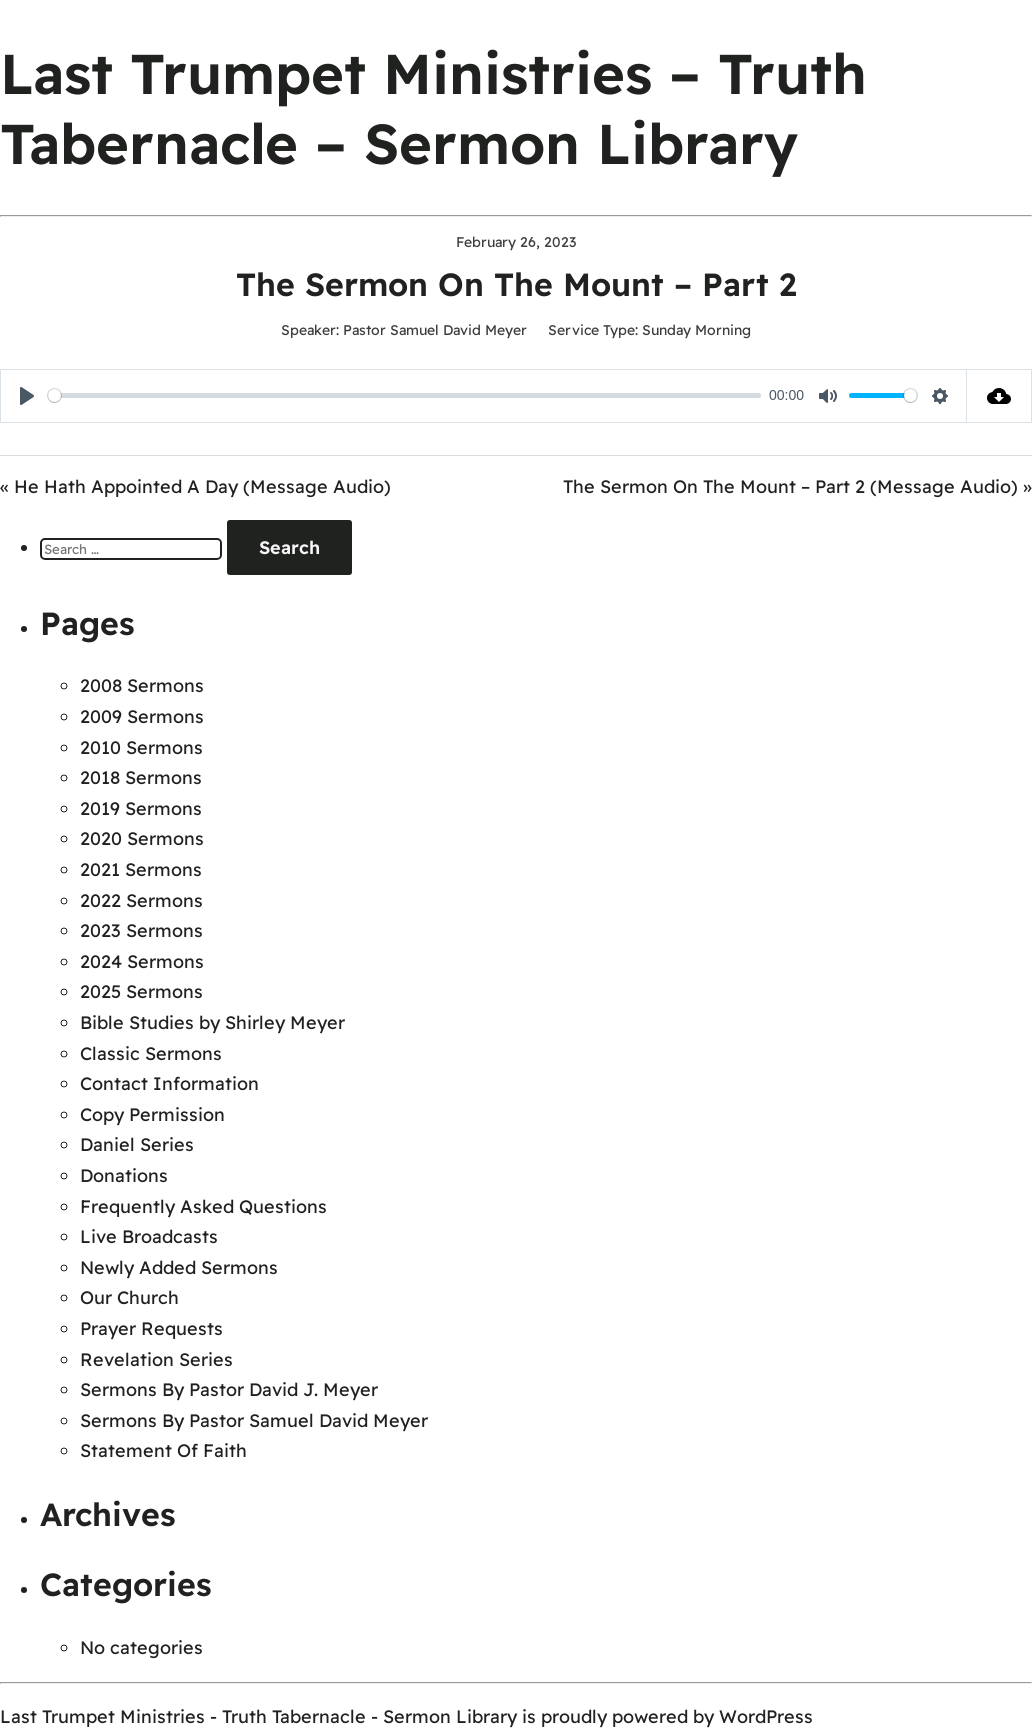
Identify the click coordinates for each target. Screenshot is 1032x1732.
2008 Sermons (142, 685)
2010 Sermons (141, 747)
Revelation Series (156, 1359)
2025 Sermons (141, 991)
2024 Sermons (142, 961)
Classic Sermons (151, 1053)
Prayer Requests (151, 1328)
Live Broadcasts (149, 1236)
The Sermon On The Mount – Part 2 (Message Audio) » (797, 486)
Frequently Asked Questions (203, 1206)
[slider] (404, 395)
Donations (124, 1175)
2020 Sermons (142, 838)
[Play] (27, 396)
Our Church (129, 1297)
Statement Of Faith (163, 1450)
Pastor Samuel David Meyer (435, 330)
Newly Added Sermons (179, 1267)
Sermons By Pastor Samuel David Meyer (254, 1420)
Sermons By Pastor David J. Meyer (229, 1389)
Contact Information (169, 1083)
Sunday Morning (696, 330)
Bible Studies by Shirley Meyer (212, 1022)
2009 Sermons (142, 716)
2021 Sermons (141, 869)
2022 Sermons (141, 900)
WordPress (766, 1716)
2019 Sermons (141, 808)
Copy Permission (152, 1114)
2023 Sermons (141, 930)
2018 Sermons (141, 777)
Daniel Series (137, 1144)
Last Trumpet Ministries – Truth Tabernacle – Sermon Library (433, 108)
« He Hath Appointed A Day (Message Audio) (195, 486)
